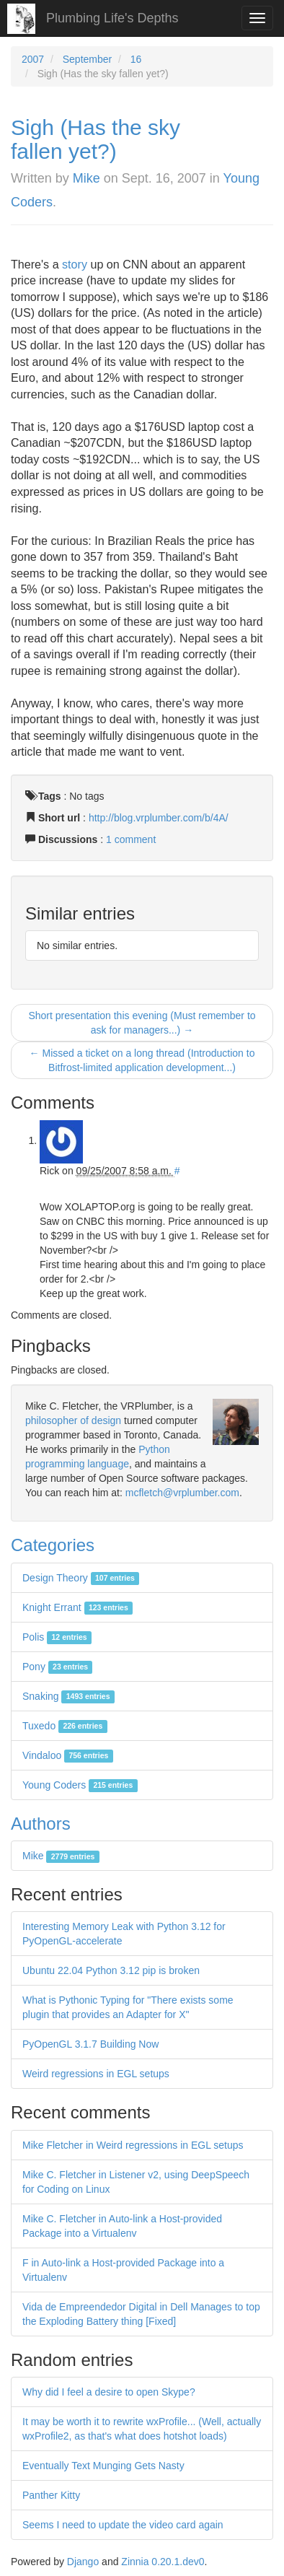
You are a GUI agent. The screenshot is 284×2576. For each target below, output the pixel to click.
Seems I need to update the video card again (122, 2525)
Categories (52, 1545)
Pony (57, 1666)
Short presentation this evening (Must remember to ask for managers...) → (141, 1023)
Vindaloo (67, 1755)
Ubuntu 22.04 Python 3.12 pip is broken (111, 1970)
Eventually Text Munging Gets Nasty (103, 2465)
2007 (33, 59)
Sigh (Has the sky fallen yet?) (95, 139)
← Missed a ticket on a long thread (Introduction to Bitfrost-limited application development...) (142, 1060)
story (74, 264)
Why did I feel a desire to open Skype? (108, 2392)
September (87, 59)
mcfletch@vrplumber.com (182, 1492)
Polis (57, 1637)
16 (136, 59)
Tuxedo (64, 1726)
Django (83, 2561)
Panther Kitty (51, 2495)
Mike (86, 178)
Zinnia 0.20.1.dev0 (162, 2561)
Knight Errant (77, 1607)
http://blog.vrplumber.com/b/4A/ (158, 818)
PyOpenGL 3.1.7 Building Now (90, 2044)
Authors (41, 1823)
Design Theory (80, 1578)
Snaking (68, 1696)
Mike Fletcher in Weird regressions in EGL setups (133, 2145)
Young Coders (80, 1785)
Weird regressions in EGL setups (95, 2073)
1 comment (131, 839)
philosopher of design (73, 1420)
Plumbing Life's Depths (112, 18)
